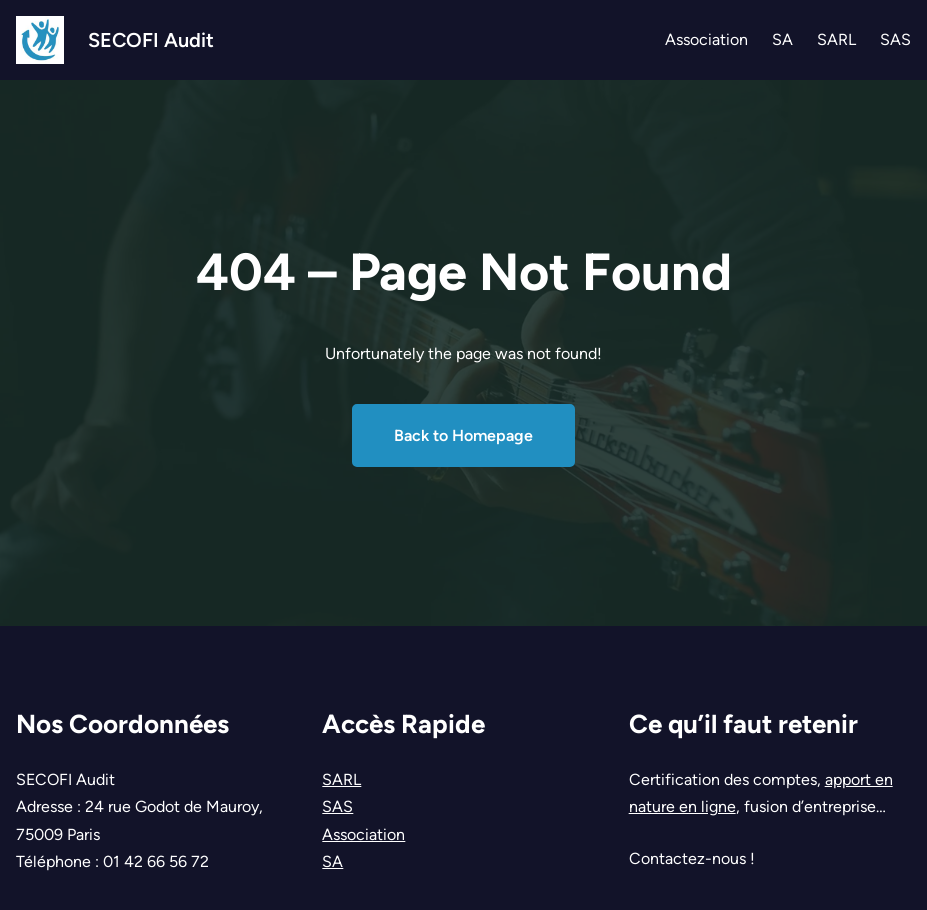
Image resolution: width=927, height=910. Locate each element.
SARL (341, 779)
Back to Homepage (463, 435)
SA (332, 861)
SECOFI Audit (151, 40)
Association (363, 834)
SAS (337, 806)
